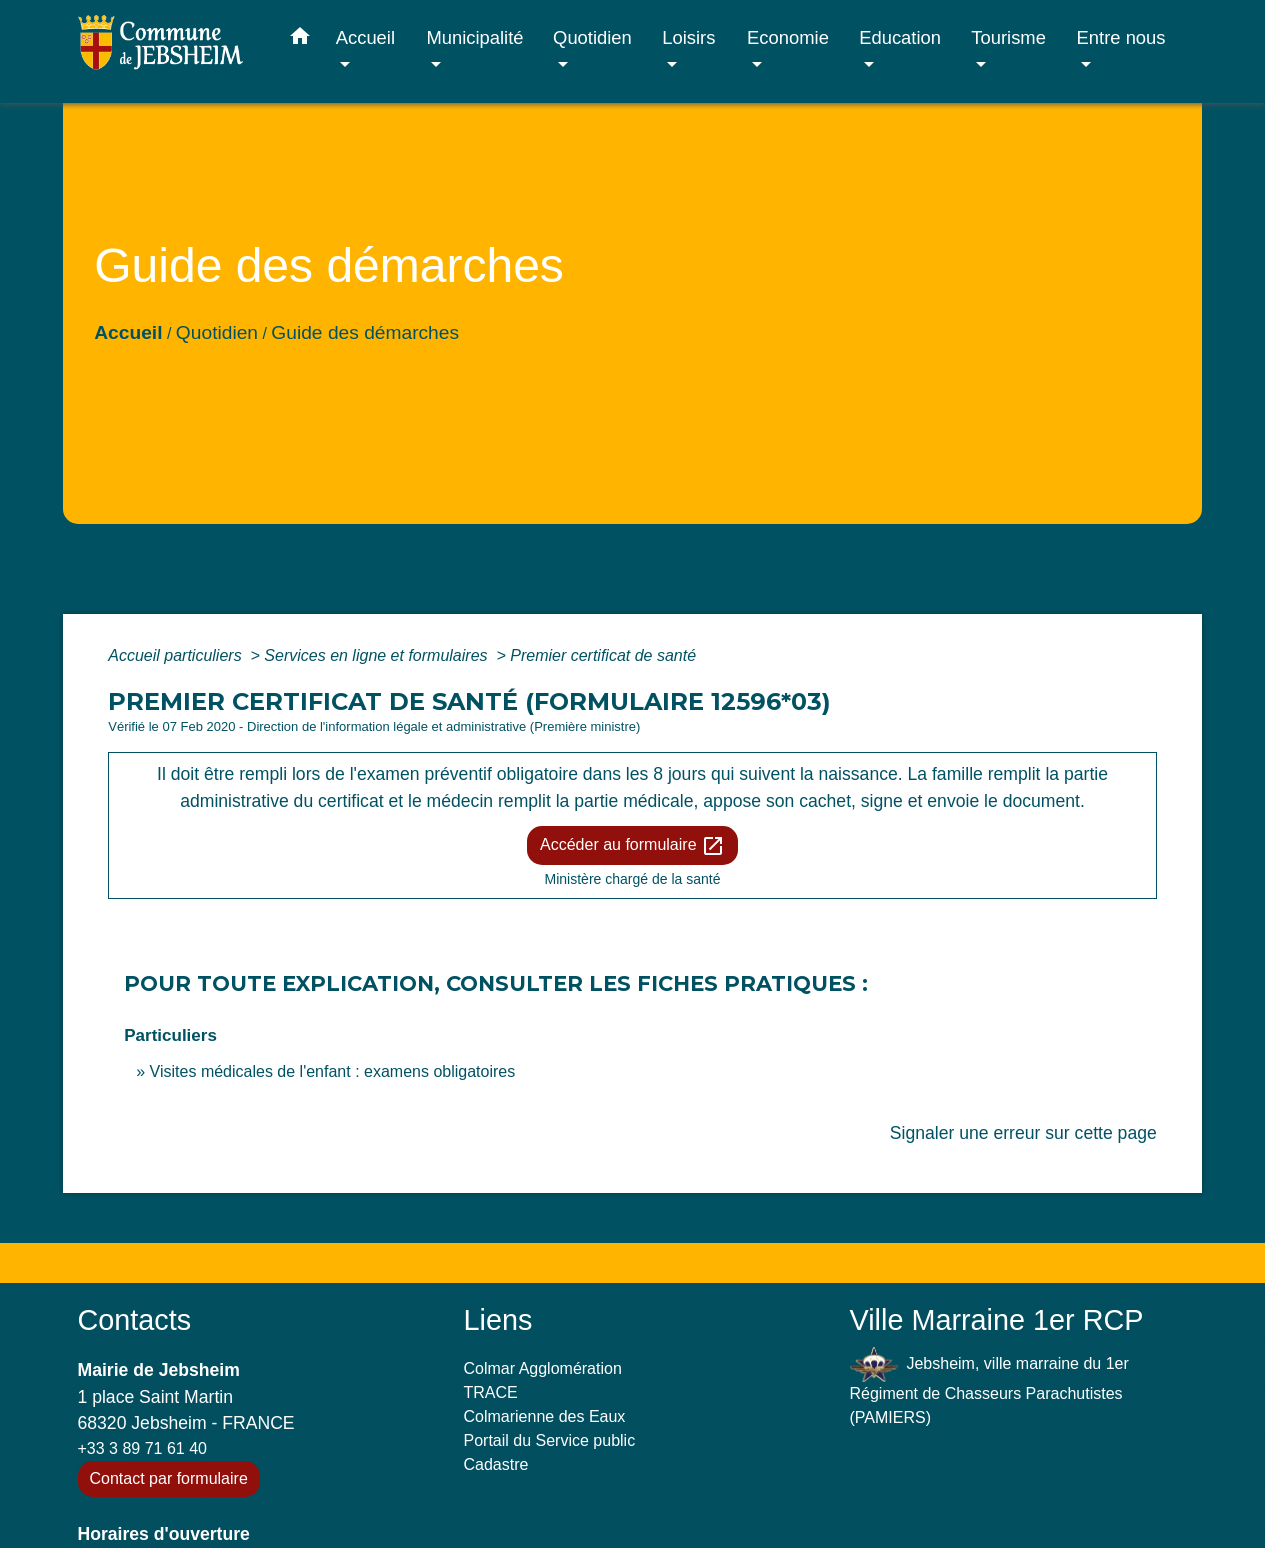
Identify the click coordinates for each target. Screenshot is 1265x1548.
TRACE (491, 1392)
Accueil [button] (365, 37)
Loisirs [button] (688, 37)
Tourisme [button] (1008, 37)
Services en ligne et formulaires (378, 655)
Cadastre (496, 1464)
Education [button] (900, 37)
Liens (498, 1320)
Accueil (128, 332)
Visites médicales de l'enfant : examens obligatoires (333, 1071)
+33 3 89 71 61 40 (142, 1448)
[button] (300, 40)
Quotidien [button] (592, 37)
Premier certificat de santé (603, 655)
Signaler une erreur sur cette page (1023, 1133)
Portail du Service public (550, 1440)
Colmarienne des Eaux (545, 1416)
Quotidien (217, 332)
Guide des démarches (365, 332)
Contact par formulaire (169, 1478)
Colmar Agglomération (543, 1368)
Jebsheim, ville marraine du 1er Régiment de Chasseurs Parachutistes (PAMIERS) (989, 1386)
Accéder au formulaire (632, 846)
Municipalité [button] (474, 37)
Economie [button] (788, 37)
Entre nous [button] (1121, 37)
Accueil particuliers (177, 655)
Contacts (135, 1320)
